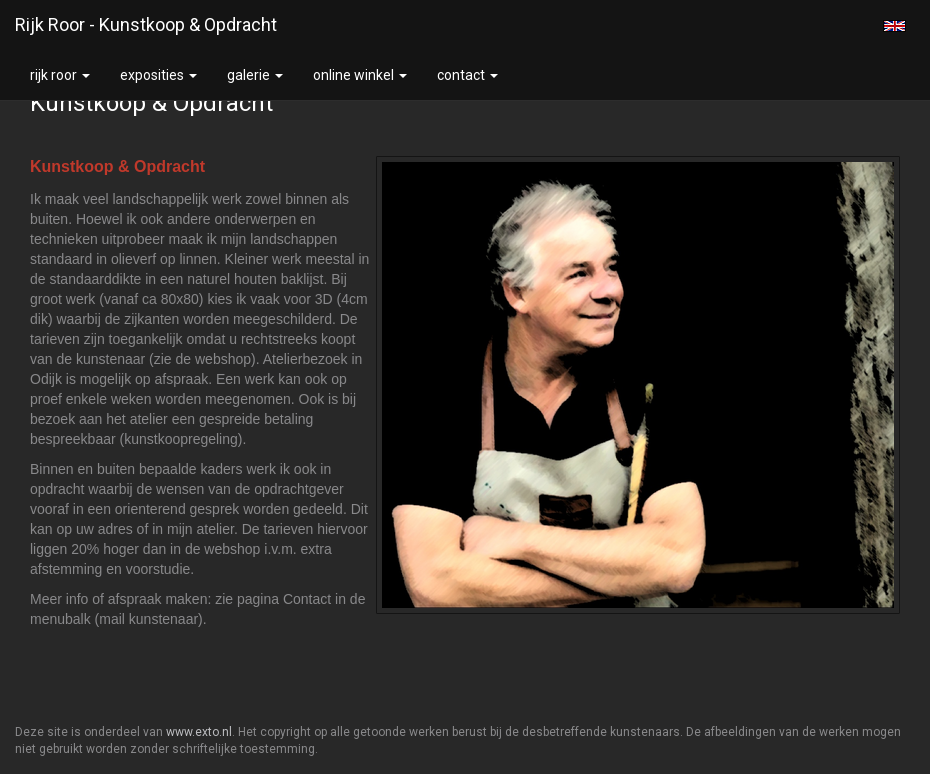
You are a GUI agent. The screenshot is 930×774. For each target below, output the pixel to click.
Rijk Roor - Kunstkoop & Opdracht (146, 24)
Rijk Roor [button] (60, 75)
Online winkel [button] (360, 75)
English (894, 26)
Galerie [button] (255, 75)
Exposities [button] (158, 75)
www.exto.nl (199, 732)
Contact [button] (467, 75)
